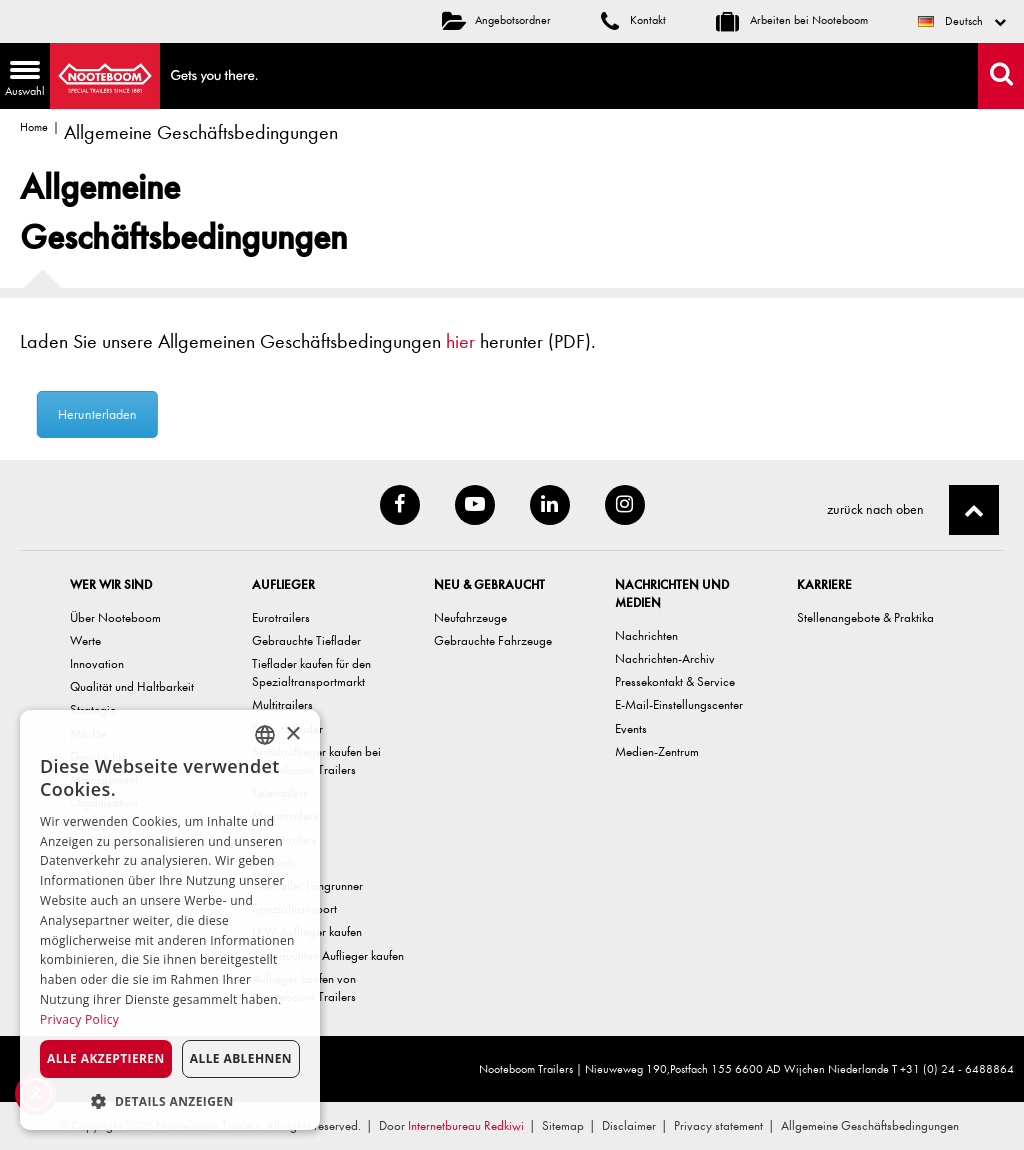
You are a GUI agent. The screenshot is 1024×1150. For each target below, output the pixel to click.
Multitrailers (282, 704)
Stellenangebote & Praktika (865, 617)
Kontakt (633, 20)
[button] (170, 1100)
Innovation (97, 663)
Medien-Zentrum (657, 751)
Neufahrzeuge (470, 617)
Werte (85, 640)
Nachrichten (646, 635)
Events (631, 728)
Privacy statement (718, 1125)
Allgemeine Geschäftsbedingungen (870, 1125)
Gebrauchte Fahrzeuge (493, 640)
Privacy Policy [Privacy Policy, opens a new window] (79, 1019)
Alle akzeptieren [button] (106, 1058)
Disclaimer (629, 1125)
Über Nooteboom (115, 617)
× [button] (292, 734)
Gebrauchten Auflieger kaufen (328, 955)
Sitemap (563, 1125)
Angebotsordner (496, 20)
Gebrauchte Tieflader (306, 640)
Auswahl (22, 80)
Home (34, 127)
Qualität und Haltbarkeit (132, 686)
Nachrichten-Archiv (665, 658)
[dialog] (170, 920)
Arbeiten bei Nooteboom (792, 20)
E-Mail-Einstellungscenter (679, 704)
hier (460, 341)
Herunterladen (118, 414)
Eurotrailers (281, 617)
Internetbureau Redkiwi (466, 1125)
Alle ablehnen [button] (241, 1058)
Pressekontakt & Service (675, 681)
